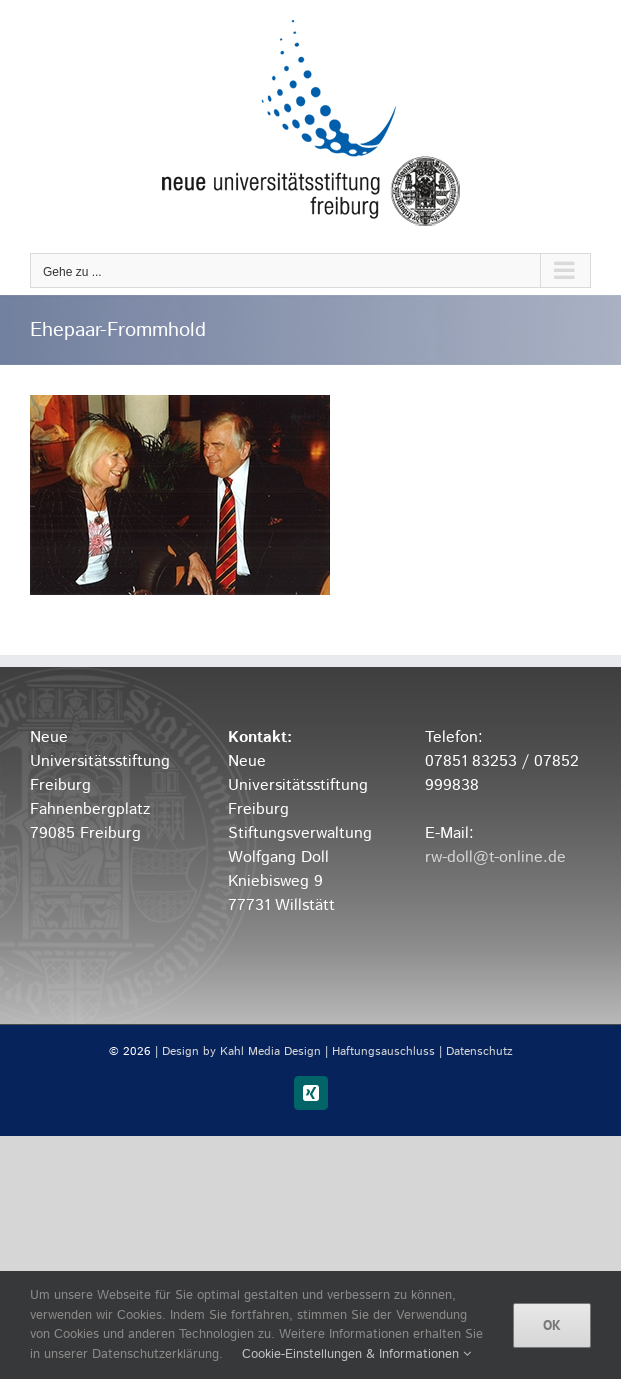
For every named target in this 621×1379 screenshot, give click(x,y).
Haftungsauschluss (383, 1051)
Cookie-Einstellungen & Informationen (356, 1354)
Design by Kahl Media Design (241, 1051)
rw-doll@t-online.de (495, 857)
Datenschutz (479, 1051)
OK (552, 1325)
